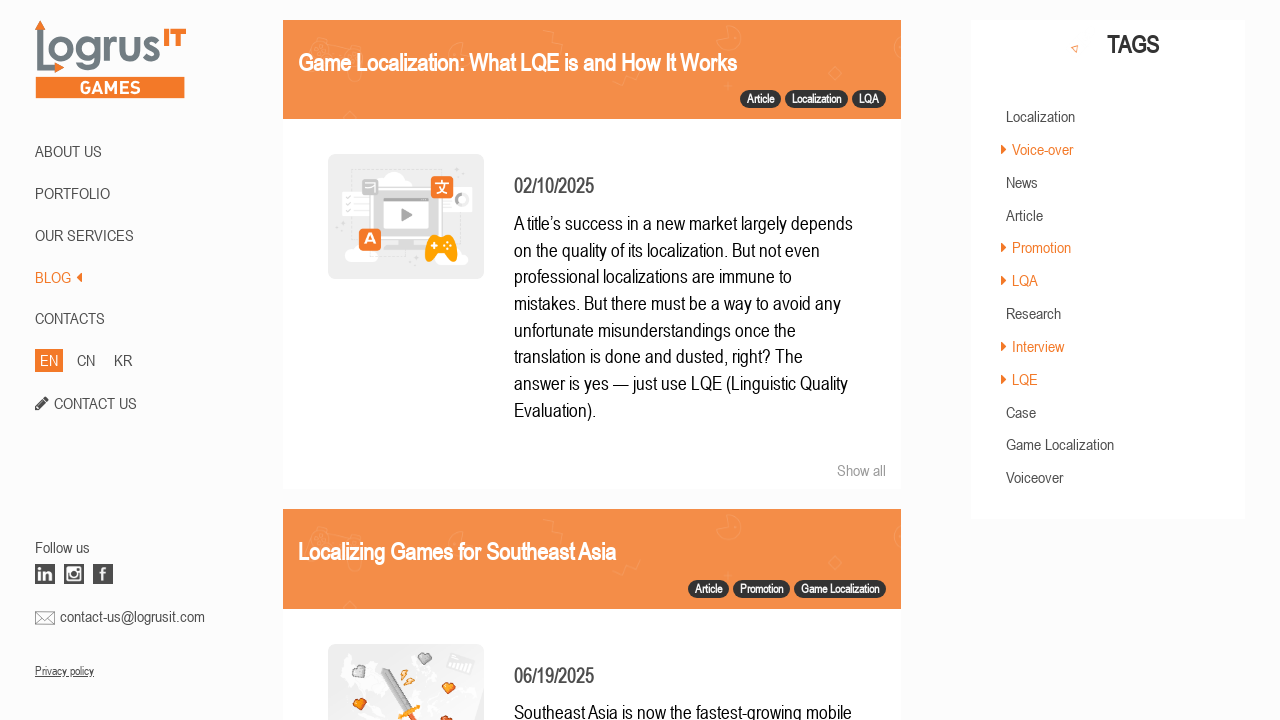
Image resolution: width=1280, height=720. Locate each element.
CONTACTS (70, 318)
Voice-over (1042, 149)
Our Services (84, 235)
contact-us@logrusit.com (132, 616)
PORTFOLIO (72, 193)
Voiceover (1034, 477)
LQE (1025, 379)
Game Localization (1060, 444)
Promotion (1041, 247)
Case (1021, 412)
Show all (861, 470)
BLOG (58, 277)
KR (123, 360)
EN (49, 360)
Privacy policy (64, 671)
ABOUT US (68, 151)
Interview (1038, 346)
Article (1024, 215)
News (1022, 182)
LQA (1025, 280)
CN (86, 360)
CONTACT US (95, 403)
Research (1033, 313)
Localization (1040, 116)
